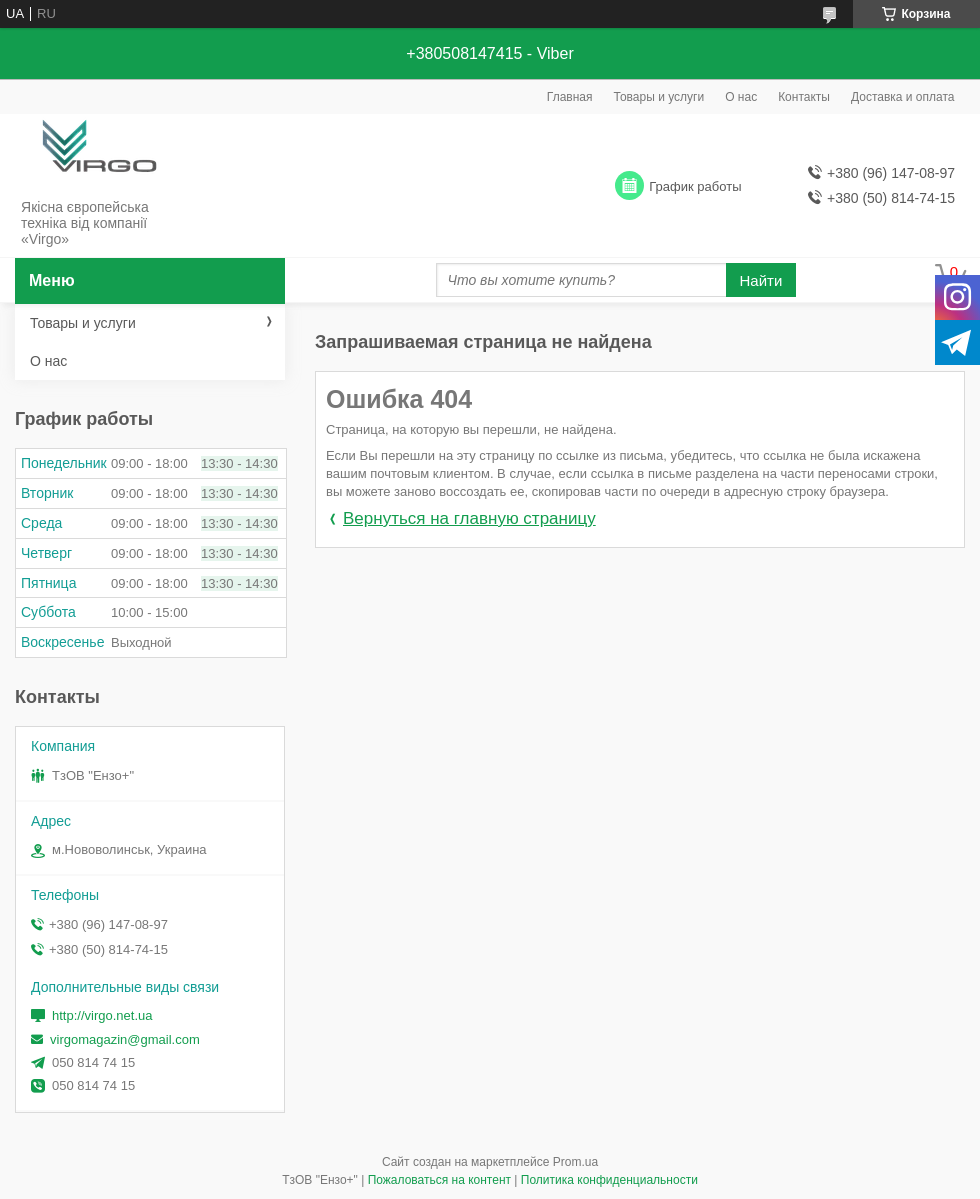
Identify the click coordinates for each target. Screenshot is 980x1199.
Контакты (804, 97)
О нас (741, 97)
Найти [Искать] (761, 280)
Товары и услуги (659, 97)
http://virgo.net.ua (102, 1015)
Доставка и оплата (903, 97)
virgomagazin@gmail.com (125, 1039)
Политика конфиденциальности (609, 1180)
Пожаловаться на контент (439, 1180)
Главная (570, 97)
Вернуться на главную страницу (469, 518)
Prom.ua (575, 1162)
